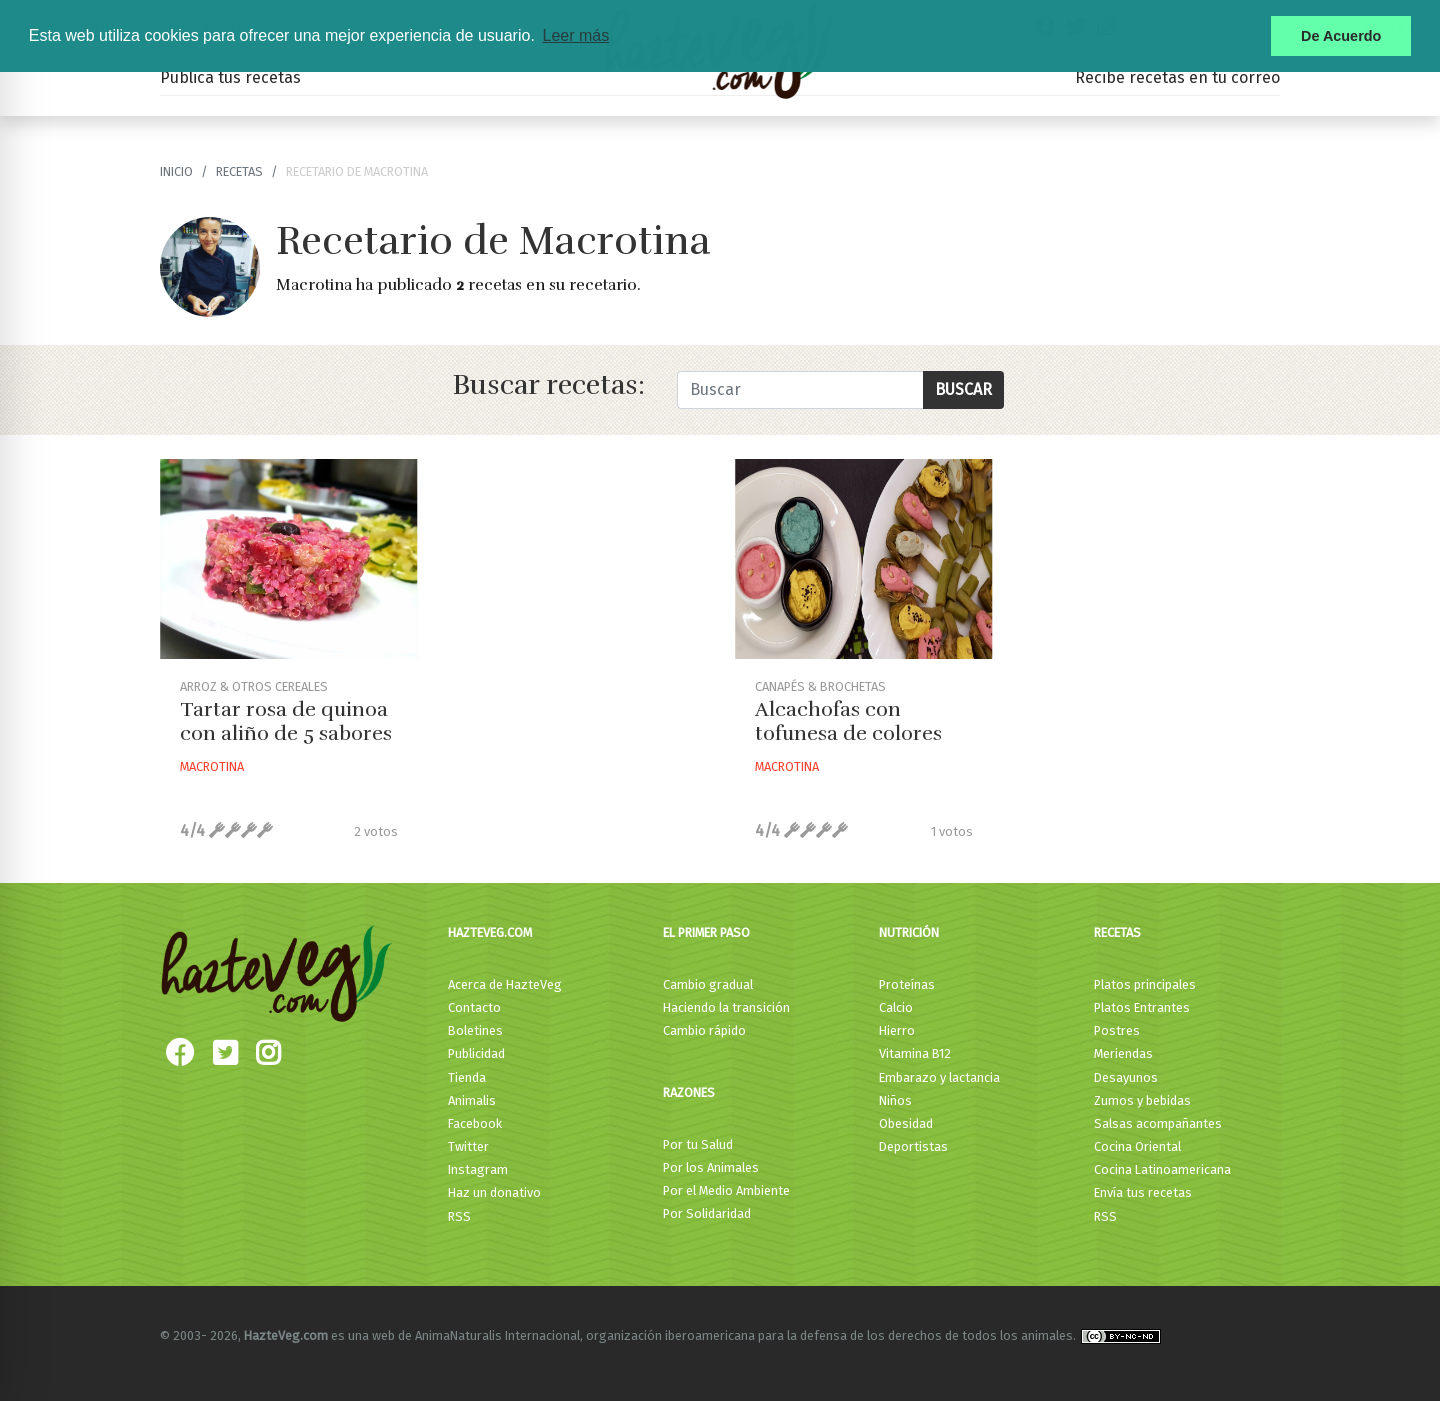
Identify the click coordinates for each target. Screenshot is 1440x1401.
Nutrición (909, 932)
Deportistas (913, 1146)
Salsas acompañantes (1158, 1123)
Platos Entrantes (1142, 1007)
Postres (1117, 1030)
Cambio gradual (708, 984)
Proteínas (907, 984)
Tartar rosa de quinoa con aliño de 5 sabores (286, 721)
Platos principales (1145, 984)
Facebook (475, 1123)
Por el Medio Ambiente (726, 1190)
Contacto (474, 1007)
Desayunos (1126, 1077)
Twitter (468, 1146)
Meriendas (1123, 1053)
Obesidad (906, 1123)
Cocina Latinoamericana (1162, 1169)
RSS (459, 1216)
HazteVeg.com (490, 932)
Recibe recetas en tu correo (1177, 77)
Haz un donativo (494, 1192)
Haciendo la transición (726, 1007)
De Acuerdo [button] (1341, 36)
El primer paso (706, 932)
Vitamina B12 (915, 1053)
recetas (239, 171)
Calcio (896, 1007)
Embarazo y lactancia (939, 1077)
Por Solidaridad (707, 1213)
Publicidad (476, 1053)
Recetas (1117, 932)
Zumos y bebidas (1142, 1100)
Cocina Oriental (1137, 1146)
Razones (689, 1092)
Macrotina (212, 766)
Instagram (478, 1169)
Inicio (176, 171)
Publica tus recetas (230, 77)
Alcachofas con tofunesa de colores (848, 721)
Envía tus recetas (1143, 1192)
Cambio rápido (704, 1030)
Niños (895, 1100)
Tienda (467, 1077)
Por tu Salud (698, 1144)
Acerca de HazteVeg (505, 984)
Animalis (472, 1100)
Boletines (475, 1030)
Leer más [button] (575, 35)
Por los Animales (711, 1167)
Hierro (897, 1030)
